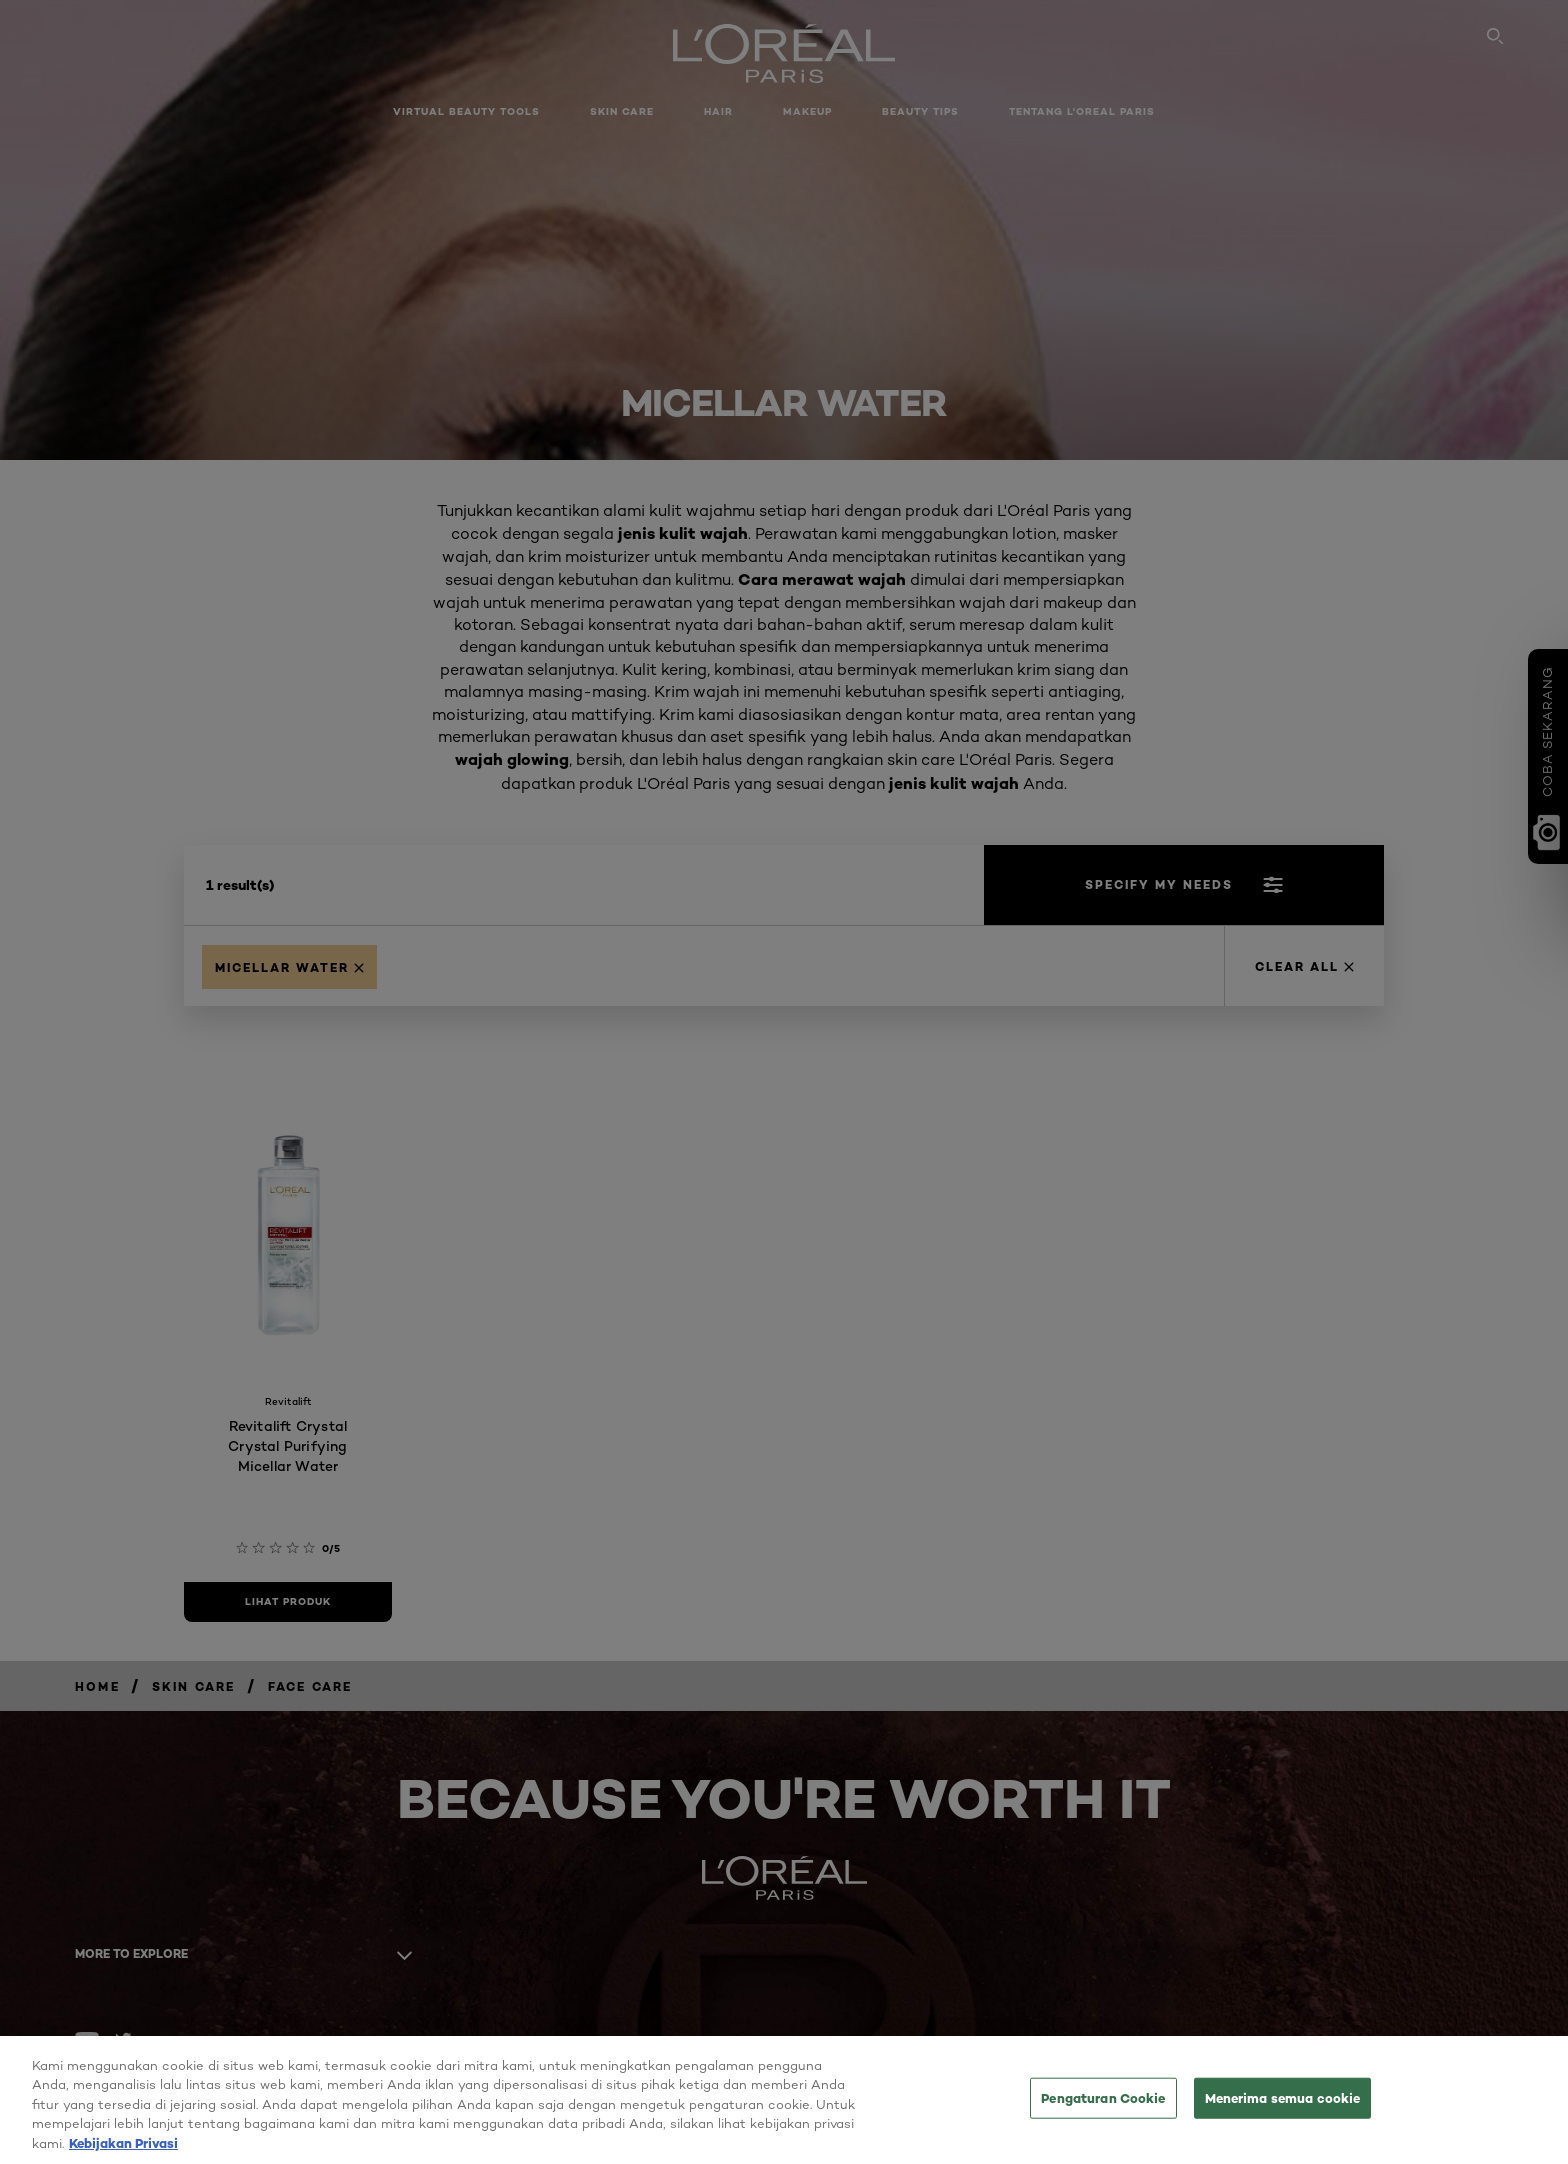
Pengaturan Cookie (1103, 2109)
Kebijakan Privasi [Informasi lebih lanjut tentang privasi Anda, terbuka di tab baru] (123, 2155)
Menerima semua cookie (1283, 2109)
